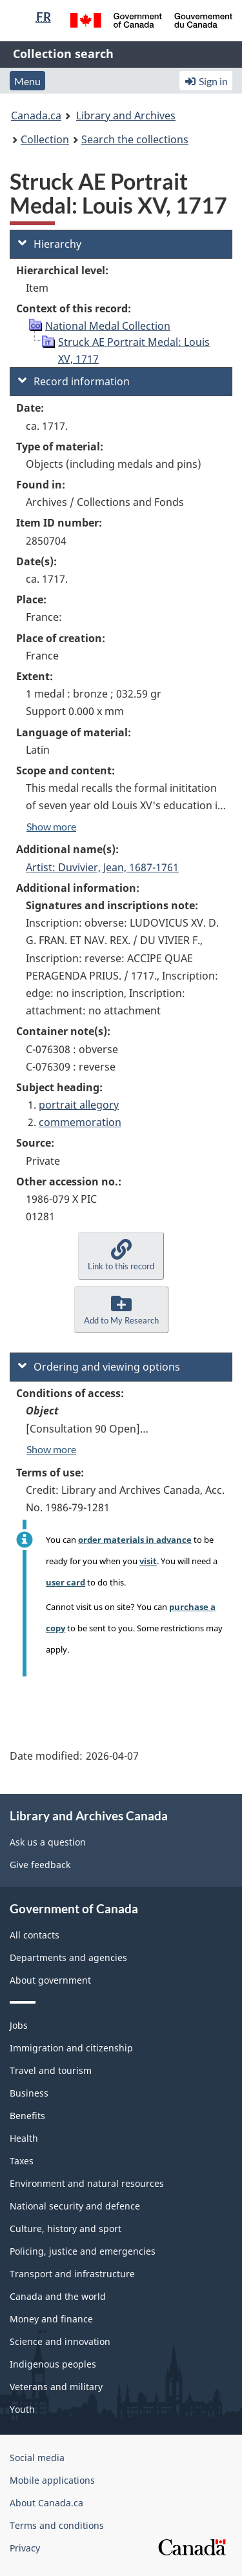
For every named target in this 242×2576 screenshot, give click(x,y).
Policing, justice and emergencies (83, 2251)
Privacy (25, 2548)
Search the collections (134, 139)
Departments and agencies (68, 1957)
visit (148, 1561)
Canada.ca (36, 115)
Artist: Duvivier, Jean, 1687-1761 (102, 867)
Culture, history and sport (65, 2228)
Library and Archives (126, 115)
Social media (37, 2457)
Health (24, 2138)
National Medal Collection (107, 326)
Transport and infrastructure (72, 2274)
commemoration (80, 1122)
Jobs (19, 2025)
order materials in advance (135, 1539)
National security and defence (75, 2206)
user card (65, 1582)
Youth (22, 2409)
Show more (51, 826)
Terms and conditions (57, 2525)
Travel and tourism (51, 2070)
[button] (121, 1255)
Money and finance (51, 2319)
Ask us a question (48, 1842)
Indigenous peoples (53, 2364)
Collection (45, 139)
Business (29, 2093)
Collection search (63, 53)
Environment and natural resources (87, 2183)
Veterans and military (56, 2386)
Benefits (27, 2115)
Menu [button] (27, 81)
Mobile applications (52, 2480)
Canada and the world (58, 2296)
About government (50, 1980)
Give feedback (40, 1864)
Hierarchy (49, 244)
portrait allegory (79, 1105)
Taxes (22, 2161)
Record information (74, 381)
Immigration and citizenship (71, 2048)
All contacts (34, 1935)
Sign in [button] (206, 81)
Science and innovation (60, 2341)
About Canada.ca (46, 2503)
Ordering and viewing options (99, 1367)
